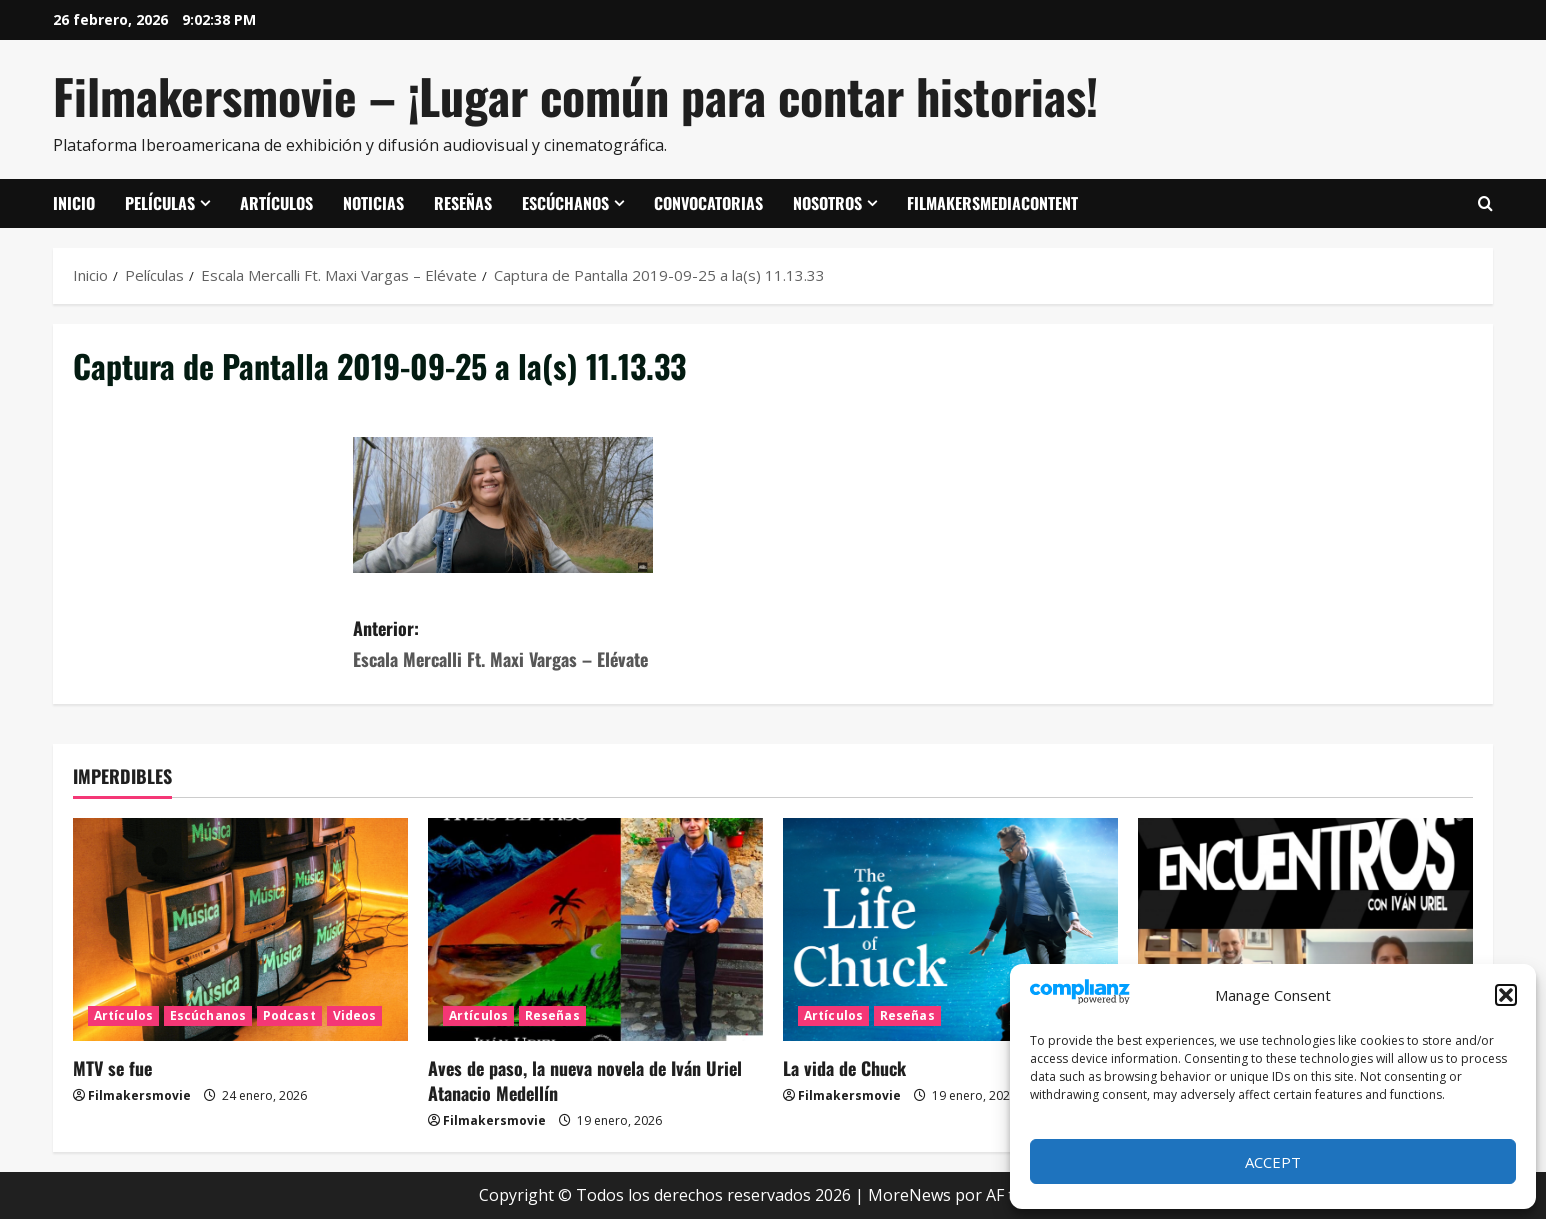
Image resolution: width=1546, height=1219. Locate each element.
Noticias (373, 203)
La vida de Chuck (844, 1068)
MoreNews (909, 1195)
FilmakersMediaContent (992, 203)
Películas (160, 203)
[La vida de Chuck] (950, 929)
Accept (1273, 1162)
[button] (1506, 995)
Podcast (289, 1015)
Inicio (74, 203)
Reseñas (463, 203)
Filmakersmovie (139, 1095)
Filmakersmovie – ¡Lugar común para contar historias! (575, 95)
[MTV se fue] (240, 929)
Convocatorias (708, 203)
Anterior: (563, 644)
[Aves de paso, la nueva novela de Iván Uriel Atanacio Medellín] (595, 929)
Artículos (276, 203)
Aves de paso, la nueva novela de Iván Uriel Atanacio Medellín (585, 1080)
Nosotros (827, 203)
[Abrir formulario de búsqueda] (1485, 204)
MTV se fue (112, 1068)
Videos (355, 1015)
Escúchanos (565, 203)
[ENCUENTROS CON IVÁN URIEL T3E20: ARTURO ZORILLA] (1305, 929)
